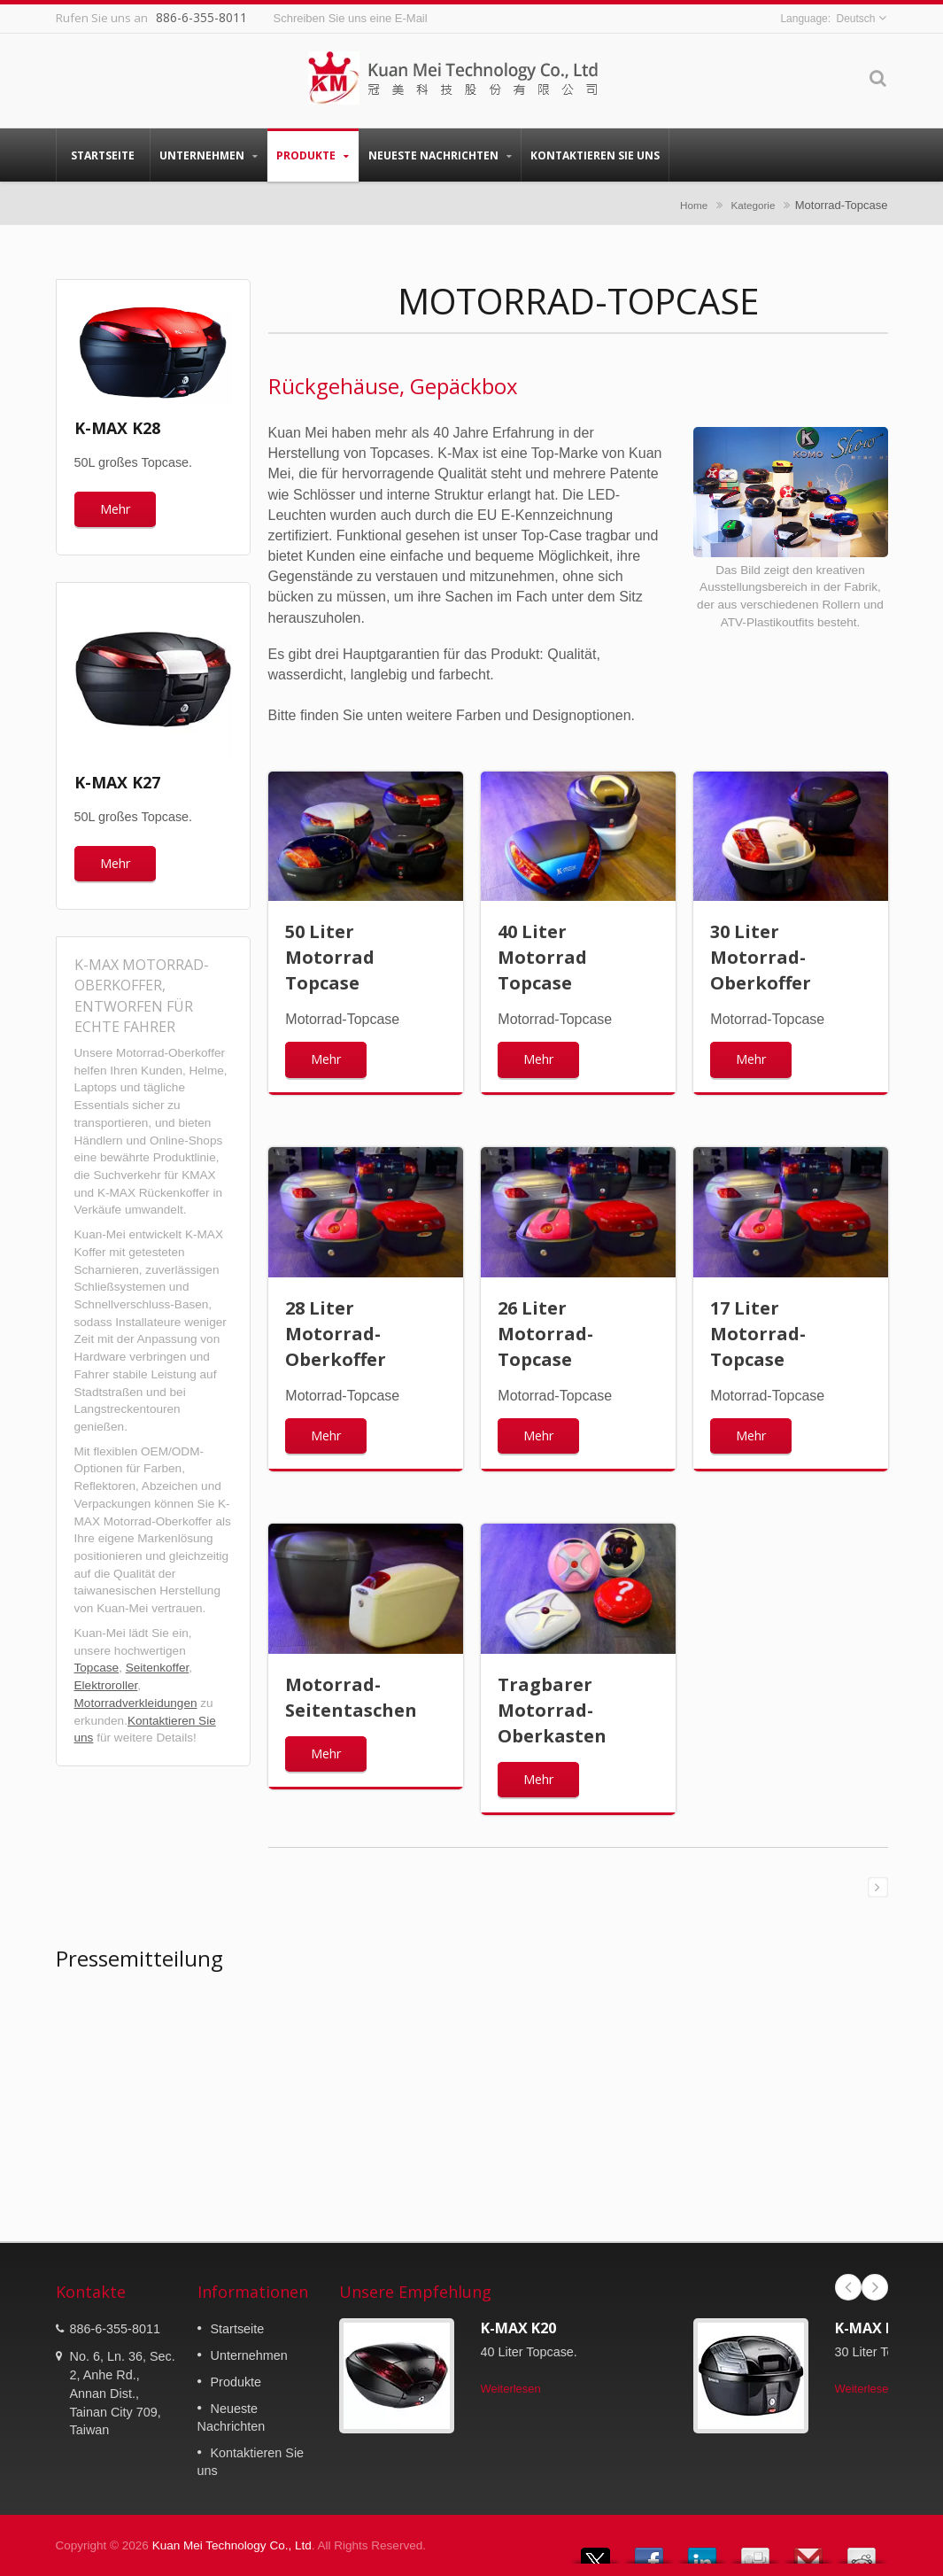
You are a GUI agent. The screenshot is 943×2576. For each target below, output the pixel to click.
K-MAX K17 (872, 2328)
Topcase (97, 1667)
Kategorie (752, 205)
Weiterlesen (511, 2388)
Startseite (103, 155)
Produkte (313, 155)
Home (693, 205)
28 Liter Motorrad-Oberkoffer (335, 1333)
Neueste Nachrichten (440, 155)
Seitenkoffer (157, 1667)
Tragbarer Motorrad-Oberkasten (552, 1710)
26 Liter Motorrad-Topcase (545, 1333)
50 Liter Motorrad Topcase (330, 957)
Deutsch (855, 18)
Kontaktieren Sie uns (595, 155)
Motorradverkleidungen (135, 1703)
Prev (848, 2287)
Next (875, 2287)
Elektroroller (106, 1685)
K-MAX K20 (518, 2328)
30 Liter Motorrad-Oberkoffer (760, 957)
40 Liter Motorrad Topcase (542, 957)
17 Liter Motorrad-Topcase (758, 1333)
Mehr (115, 508)
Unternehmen (209, 155)
